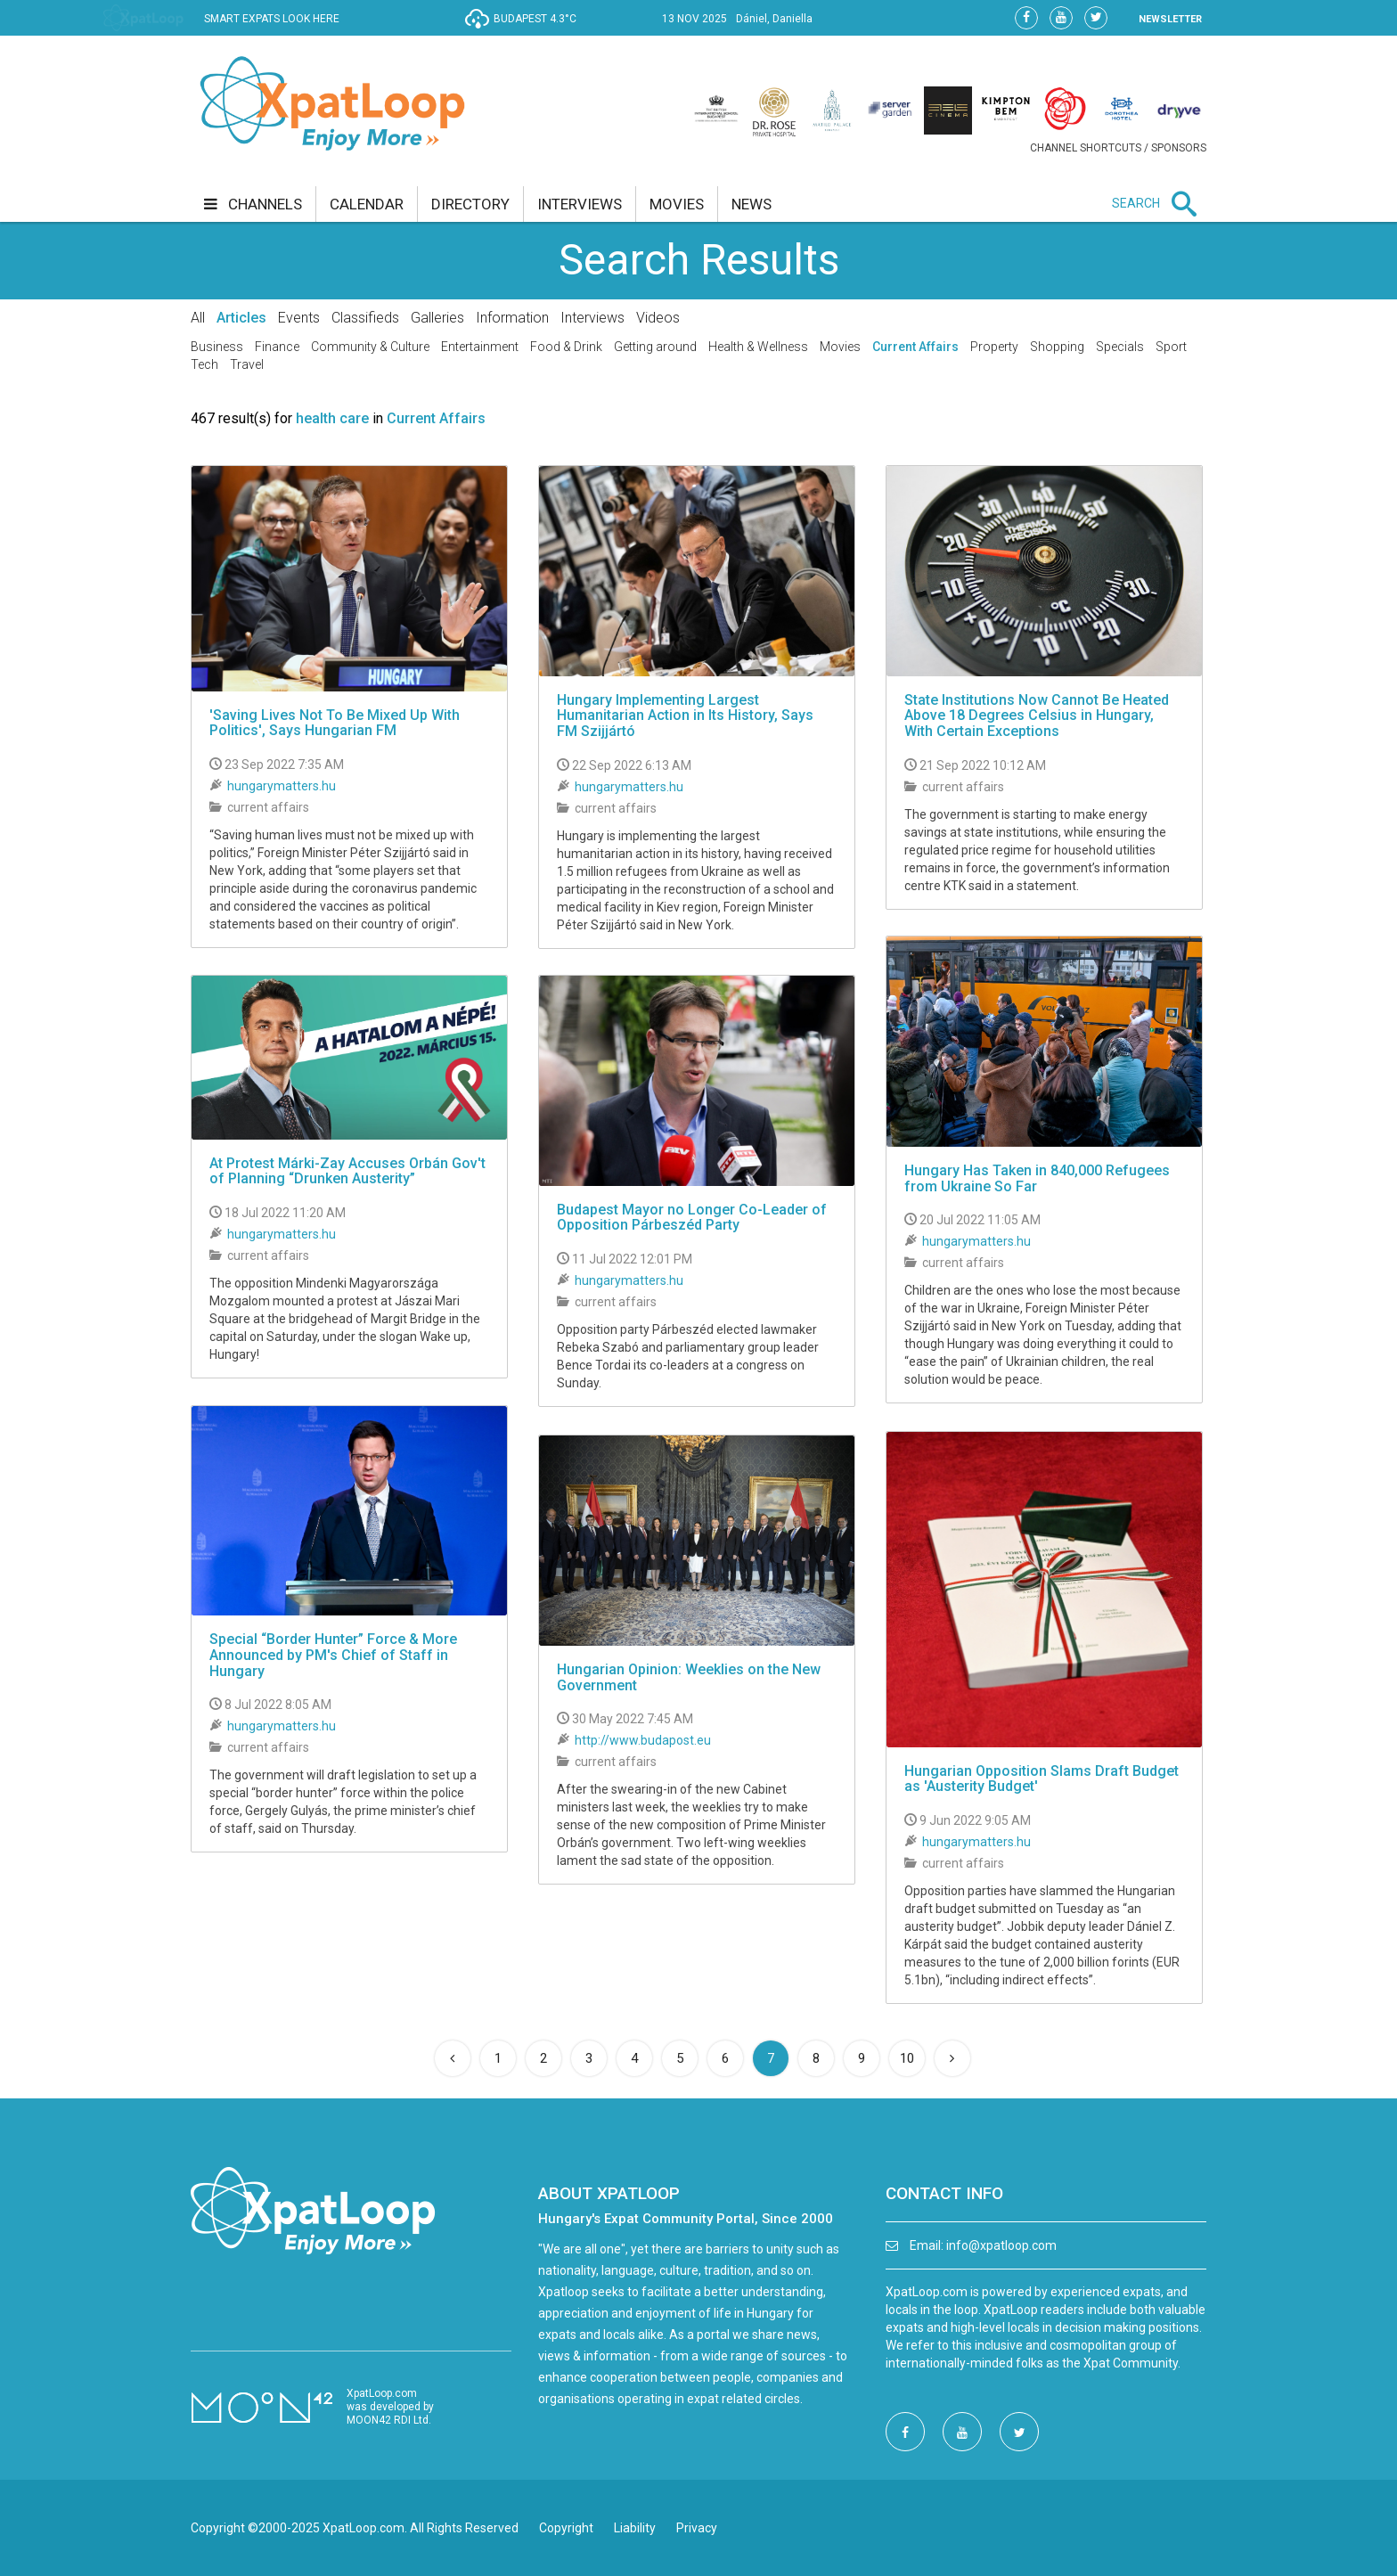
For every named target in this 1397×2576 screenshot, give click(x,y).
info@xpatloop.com (1001, 2245)
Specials (1120, 346)
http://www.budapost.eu (643, 1740)
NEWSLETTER (1170, 19)
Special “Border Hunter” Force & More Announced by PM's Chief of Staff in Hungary (333, 1655)
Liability (635, 2528)
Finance (277, 346)
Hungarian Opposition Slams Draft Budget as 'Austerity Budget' (1041, 1778)
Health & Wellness (758, 346)
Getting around (655, 346)
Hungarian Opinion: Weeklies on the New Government (689, 1677)
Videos (658, 317)
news (751, 204)
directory (470, 204)
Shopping (1057, 346)
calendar (367, 204)
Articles (241, 317)
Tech (204, 364)
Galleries (437, 317)
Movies (840, 346)
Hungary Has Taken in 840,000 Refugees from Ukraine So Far (1037, 1178)
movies (676, 204)
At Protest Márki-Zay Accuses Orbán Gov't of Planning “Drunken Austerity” (347, 1171)
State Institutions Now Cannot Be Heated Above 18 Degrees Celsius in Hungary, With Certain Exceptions (1036, 715)
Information (512, 317)
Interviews (592, 317)
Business (217, 346)
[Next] (952, 2058)
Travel (247, 364)
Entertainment (480, 346)
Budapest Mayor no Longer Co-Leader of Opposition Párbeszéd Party (692, 1217)
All (198, 317)
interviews (579, 204)
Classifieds (365, 317)
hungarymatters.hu (281, 786)
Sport (1171, 346)
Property (994, 346)
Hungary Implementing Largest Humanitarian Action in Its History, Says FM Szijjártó (685, 715)
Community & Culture (370, 346)
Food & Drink (566, 346)
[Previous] (452, 2058)
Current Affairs (915, 346)
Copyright (566, 2528)
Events (299, 317)
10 (907, 2058)
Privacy (696, 2528)
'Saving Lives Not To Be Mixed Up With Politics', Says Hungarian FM (334, 723)
